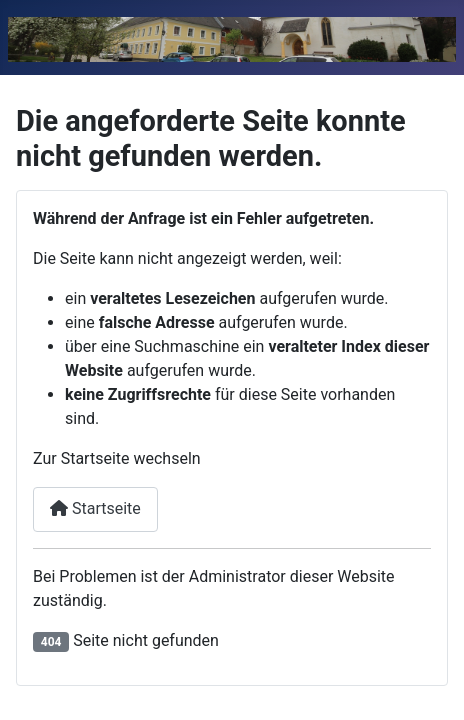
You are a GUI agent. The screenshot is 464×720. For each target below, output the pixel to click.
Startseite (95, 508)
